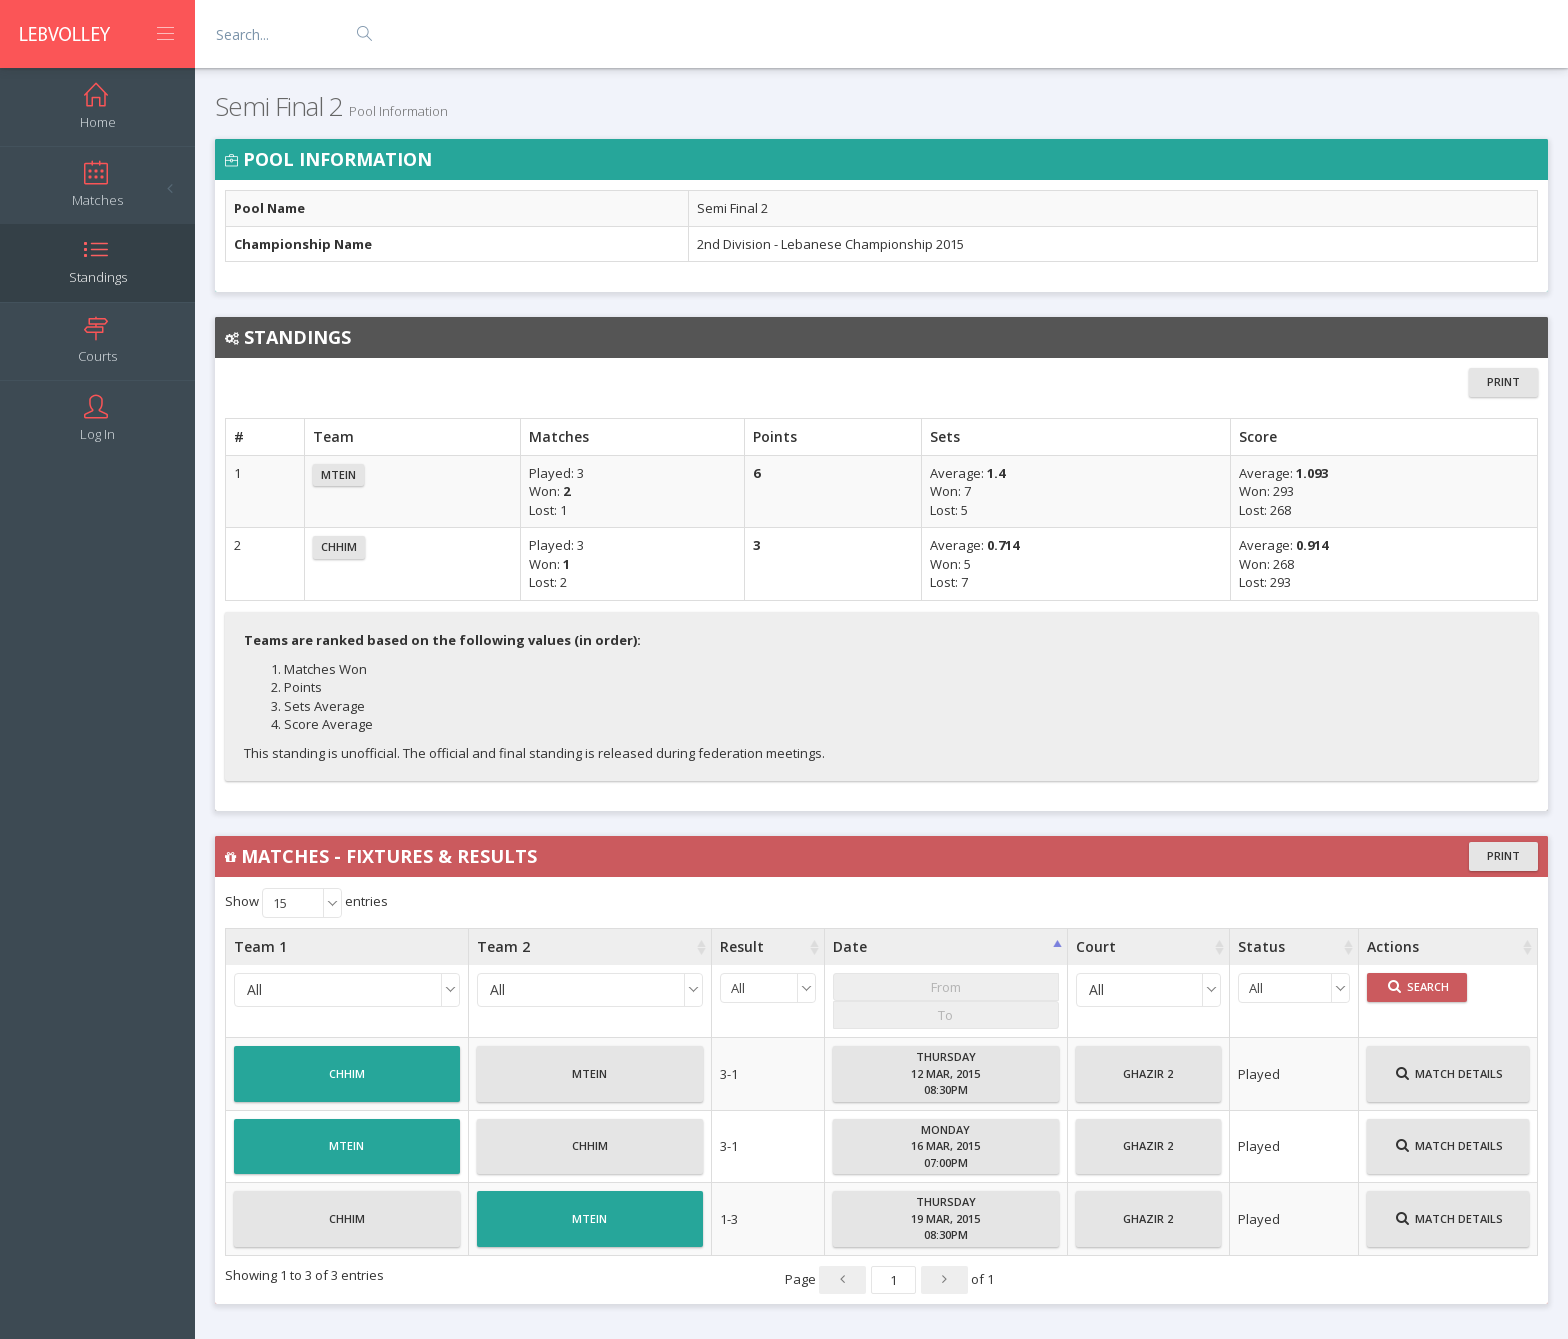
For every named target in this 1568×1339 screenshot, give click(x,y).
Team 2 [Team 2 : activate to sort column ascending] (503, 946)
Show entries (306, 903)
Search (1418, 986)
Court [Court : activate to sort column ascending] (1096, 946)
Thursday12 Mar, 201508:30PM (945, 1073)
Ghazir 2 (1148, 1082)
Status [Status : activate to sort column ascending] (1261, 946)
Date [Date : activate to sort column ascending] (850, 946)
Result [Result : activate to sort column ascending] (742, 946)
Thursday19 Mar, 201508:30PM (945, 1218)
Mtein (338, 474)
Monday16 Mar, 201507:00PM (945, 1146)
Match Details (1449, 1082)
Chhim (339, 546)
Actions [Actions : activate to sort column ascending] (1393, 946)
